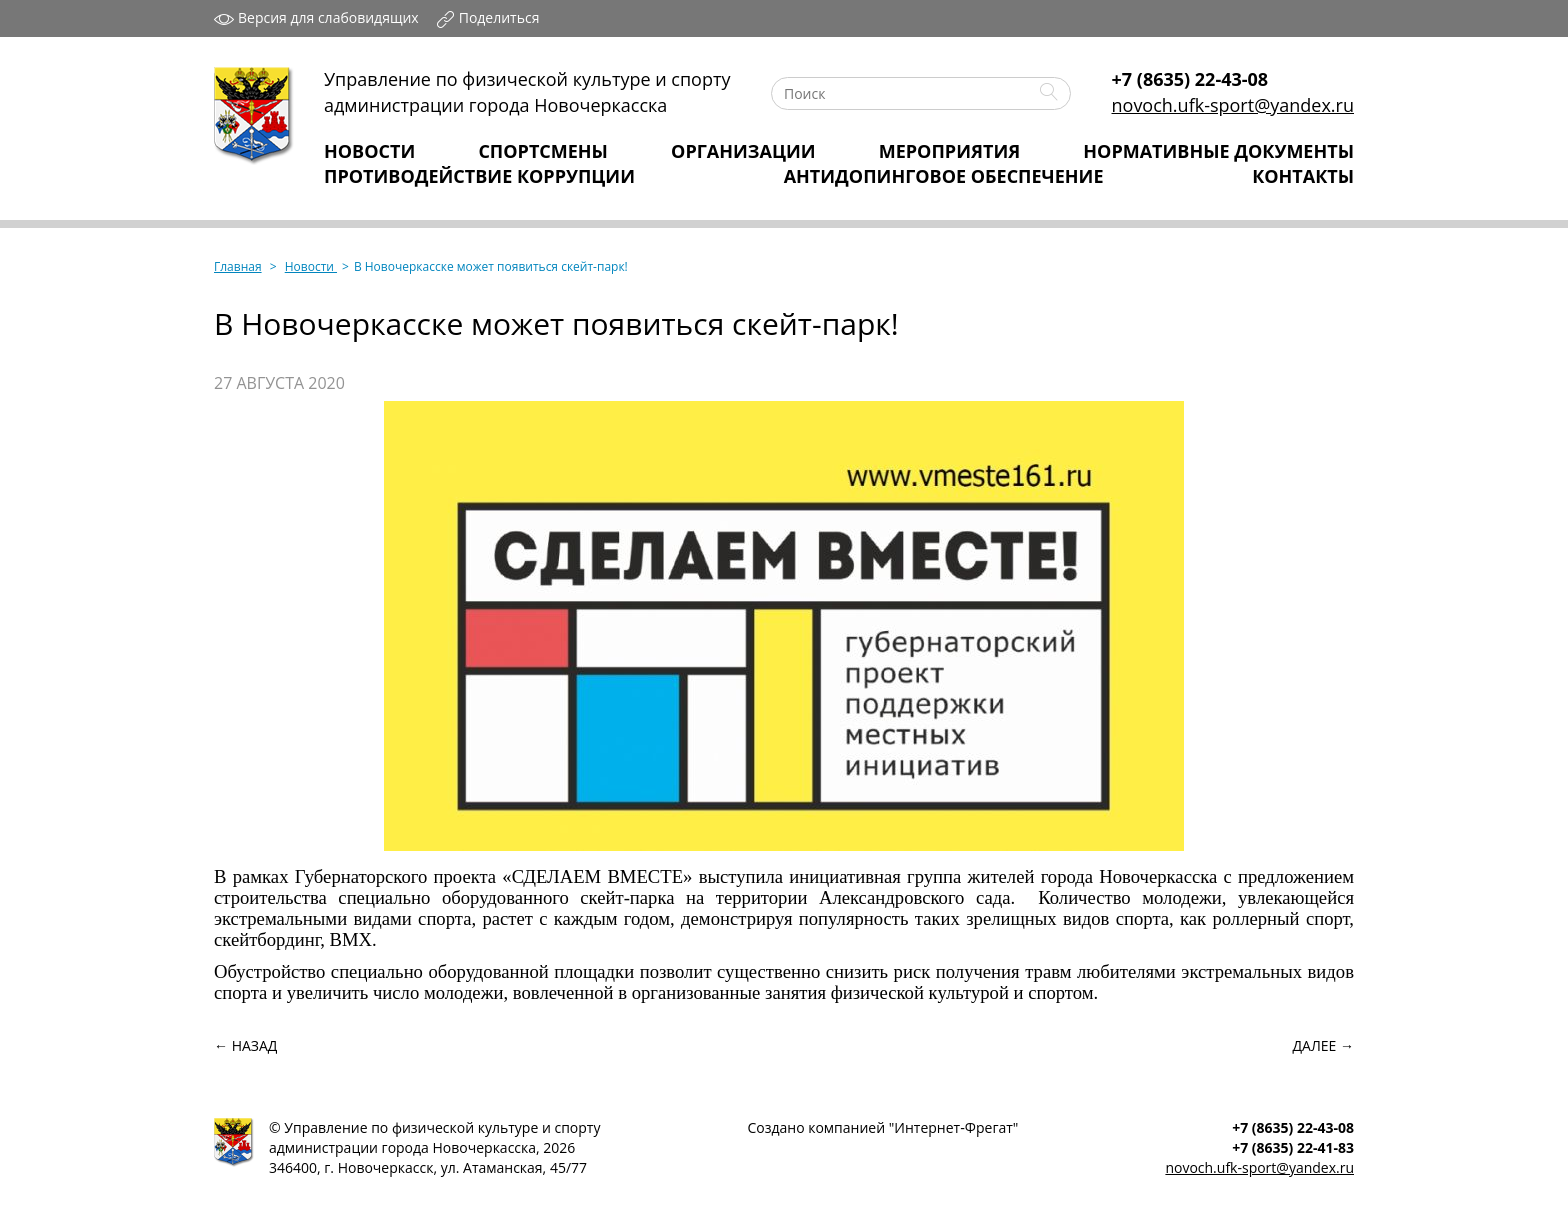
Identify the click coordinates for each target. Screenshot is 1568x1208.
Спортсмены (543, 151)
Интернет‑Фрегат (953, 1127)
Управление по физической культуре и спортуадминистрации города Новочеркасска (527, 92)
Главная (238, 266)
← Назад (245, 1045)
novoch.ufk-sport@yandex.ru (1233, 105)
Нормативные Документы (1218, 151)
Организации (743, 151)
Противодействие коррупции (479, 176)
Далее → (1323, 1045)
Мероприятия (949, 151)
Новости (369, 151)
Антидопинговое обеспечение (944, 176)
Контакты (1303, 176)
